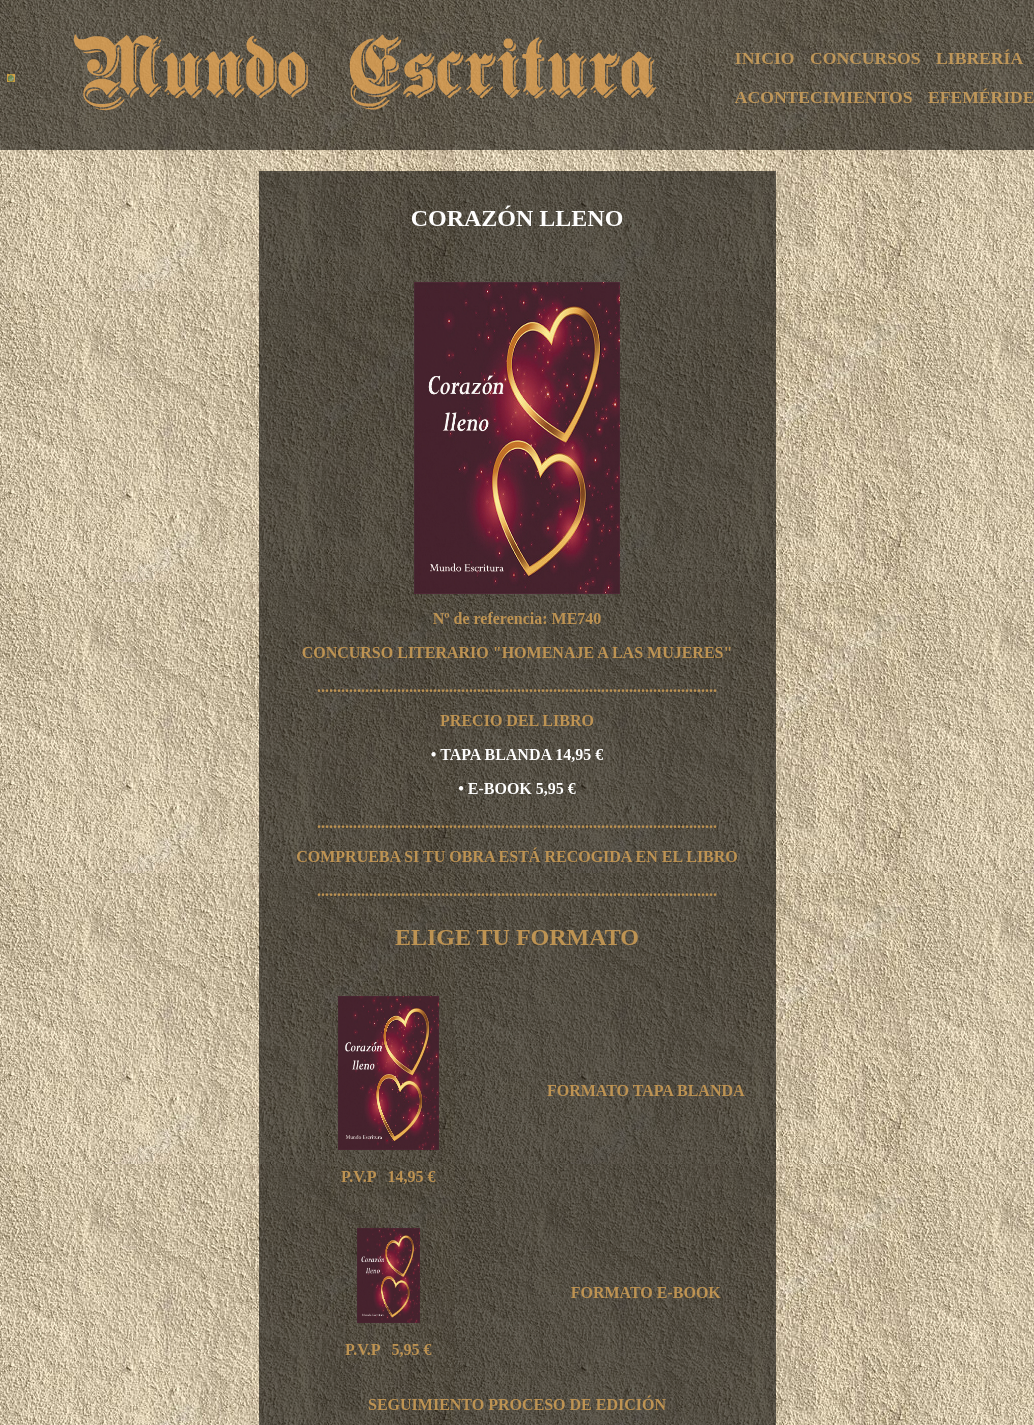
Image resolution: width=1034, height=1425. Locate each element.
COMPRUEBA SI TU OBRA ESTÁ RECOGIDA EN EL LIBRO (517, 856)
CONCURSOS (865, 58)
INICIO (765, 58)
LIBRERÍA (979, 58)
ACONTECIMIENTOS (824, 97)
